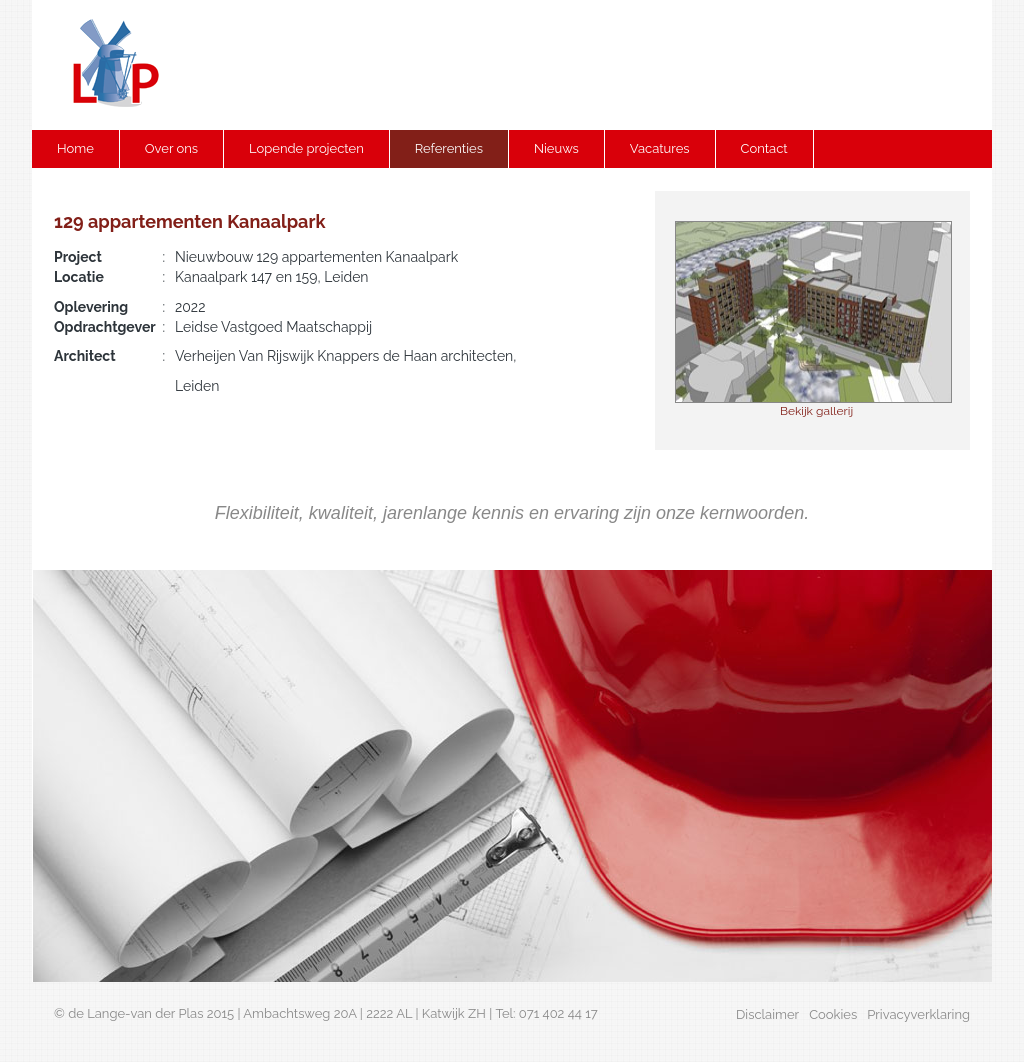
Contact (764, 148)
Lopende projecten (306, 148)
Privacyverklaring (918, 1014)
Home (75, 148)
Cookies (833, 1014)
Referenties (449, 148)
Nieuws (556, 148)
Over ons (171, 148)
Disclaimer (767, 1014)
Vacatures (660, 148)
